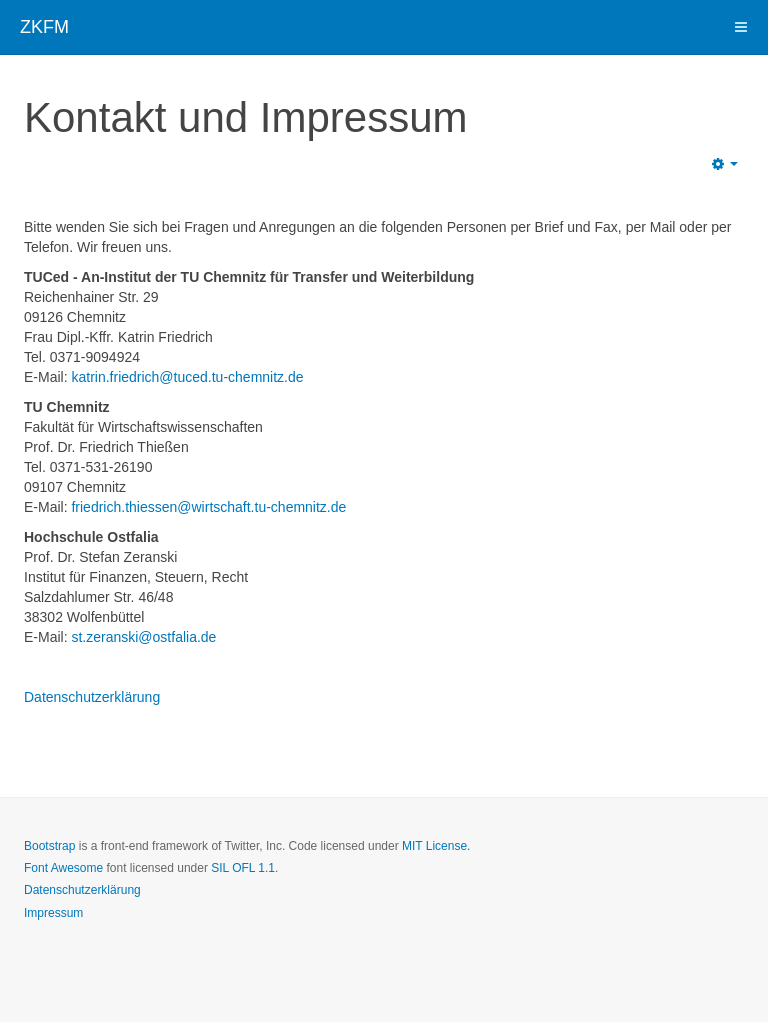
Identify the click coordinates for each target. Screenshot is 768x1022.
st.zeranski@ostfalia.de (143, 637)
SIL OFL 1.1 (243, 868)
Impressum (53, 913)
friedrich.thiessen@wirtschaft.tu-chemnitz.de (208, 507)
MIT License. (436, 846)
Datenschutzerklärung (92, 697)
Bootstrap (49, 846)
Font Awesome (63, 868)
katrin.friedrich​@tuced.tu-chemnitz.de (187, 377)
